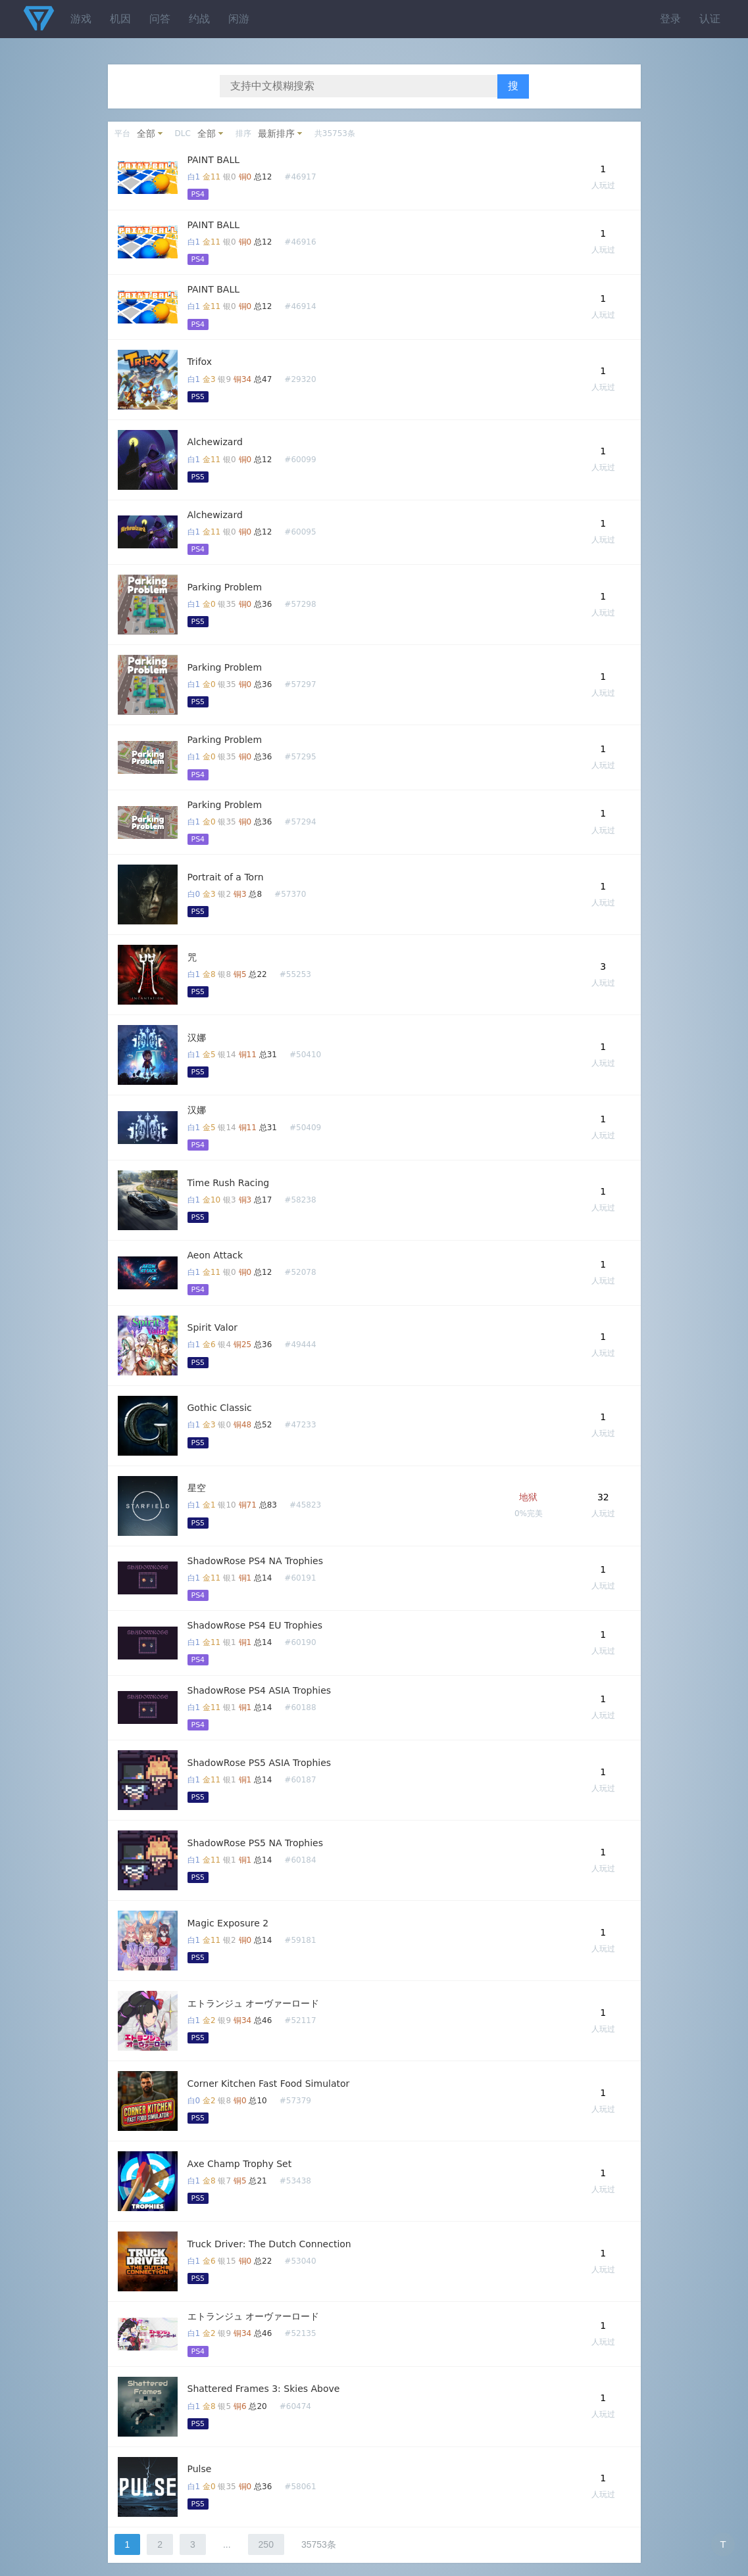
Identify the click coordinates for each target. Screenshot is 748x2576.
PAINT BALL (213, 160)
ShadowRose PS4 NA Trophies (255, 1561)
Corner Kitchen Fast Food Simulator (268, 2083)
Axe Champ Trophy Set (239, 2164)
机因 (120, 18)
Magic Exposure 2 (228, 1923)
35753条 (318, 2544)
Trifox (199, 361)
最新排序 (276, 133)
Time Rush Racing (228, 1183)
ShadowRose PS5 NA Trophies (255, 1843)
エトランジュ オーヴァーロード (253, 2003)
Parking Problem (224, 587)
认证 (709, 18)
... (227, 2544)
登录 (670, 18)
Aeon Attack (215, 1255)
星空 (196, 1488)
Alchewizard (215, 442)
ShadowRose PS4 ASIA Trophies (259, 1690)
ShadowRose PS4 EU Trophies (255, 1625)
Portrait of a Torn (225, 877)
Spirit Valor (212, 1327)
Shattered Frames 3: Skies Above (263, 2388)
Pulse (199, 2469)
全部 (146, 133)
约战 (199, 18)
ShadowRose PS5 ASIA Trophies (259, 1762)
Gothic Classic (219, 1407)
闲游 (238, 18)
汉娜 (196, 1037)
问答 (159, 18)
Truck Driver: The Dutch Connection (269, 2244)
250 (266, 2544)
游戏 (80, 18)
